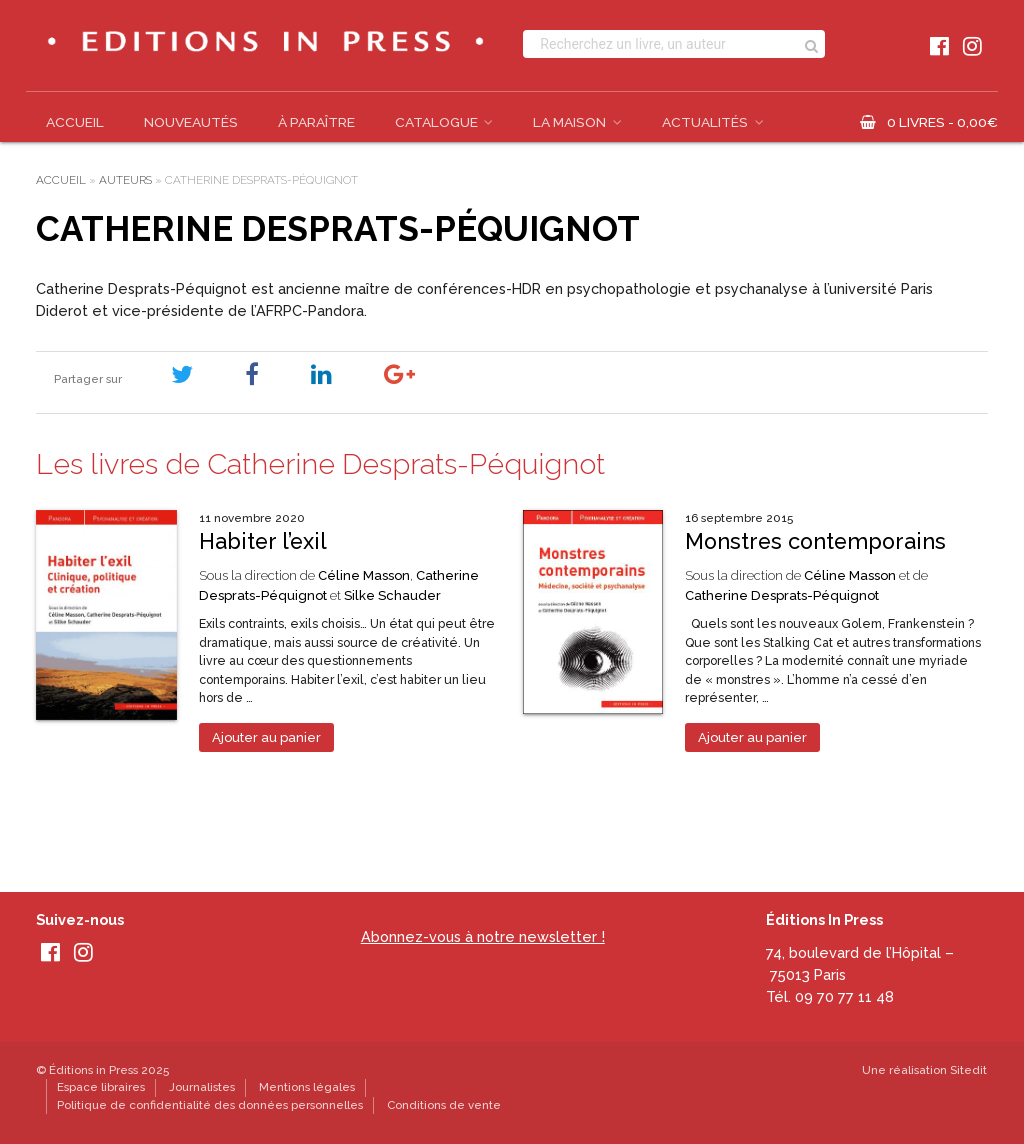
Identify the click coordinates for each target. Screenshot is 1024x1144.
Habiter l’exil (263, 541)
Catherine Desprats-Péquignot (782, 595)
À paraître (316, 122)
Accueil (75, 122)
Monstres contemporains (815, 541)
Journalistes (202, 1087)
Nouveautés (191, 122)
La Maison (569, 122)
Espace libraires (101, 1087)
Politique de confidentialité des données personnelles (210, 1105)
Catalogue (436, 122)
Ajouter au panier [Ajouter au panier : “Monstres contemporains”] (752, 737)
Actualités (705, 122)
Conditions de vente (444, 1105)
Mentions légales (307, 1087)
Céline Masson (364, 575)
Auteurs (125, 180)
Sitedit (968, 1070)
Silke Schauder (392, 595)
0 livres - (942, 122)
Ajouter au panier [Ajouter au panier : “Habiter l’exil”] (266, 737)
